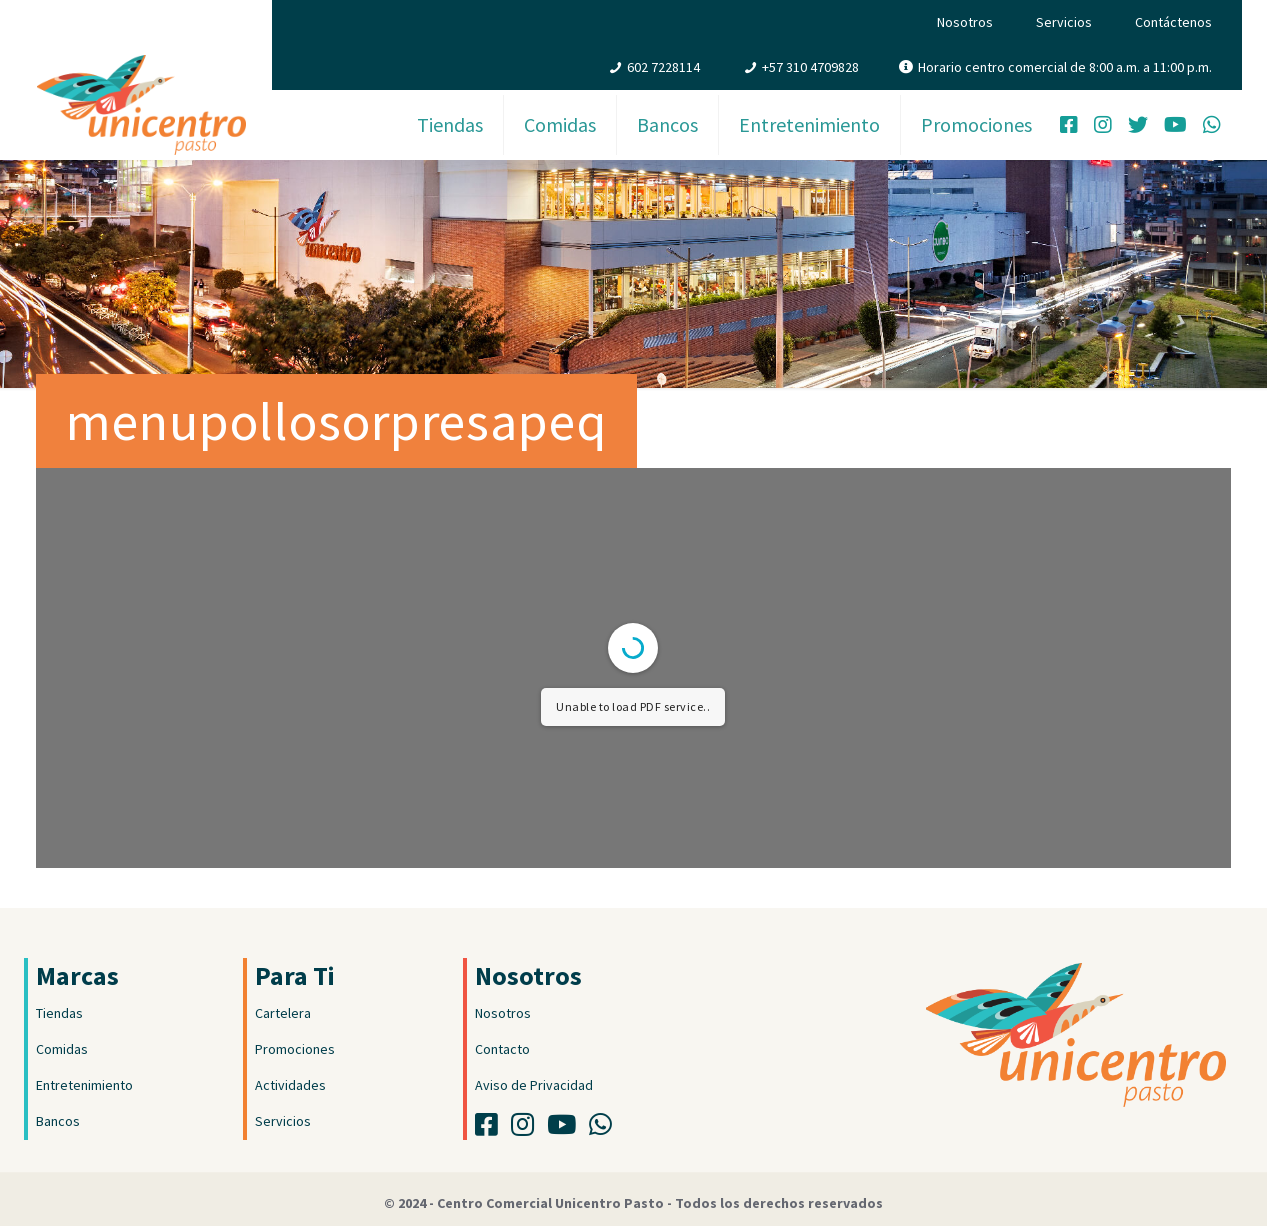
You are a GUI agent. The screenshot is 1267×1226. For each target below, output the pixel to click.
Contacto (502, 1049)
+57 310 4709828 (810, 67)
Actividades (290, 1085)
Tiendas (59, 1013)
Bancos (58, 1121)
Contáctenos (1173, 22)
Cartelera (283, 1013)
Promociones (295, 1049)
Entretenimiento (84, 1085)
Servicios (1064, 22)
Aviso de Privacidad (534, 1085)
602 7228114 (663, 67)
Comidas (62, 1049)
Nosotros (965, 22)
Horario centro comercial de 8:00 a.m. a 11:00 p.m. (1065, 67)
